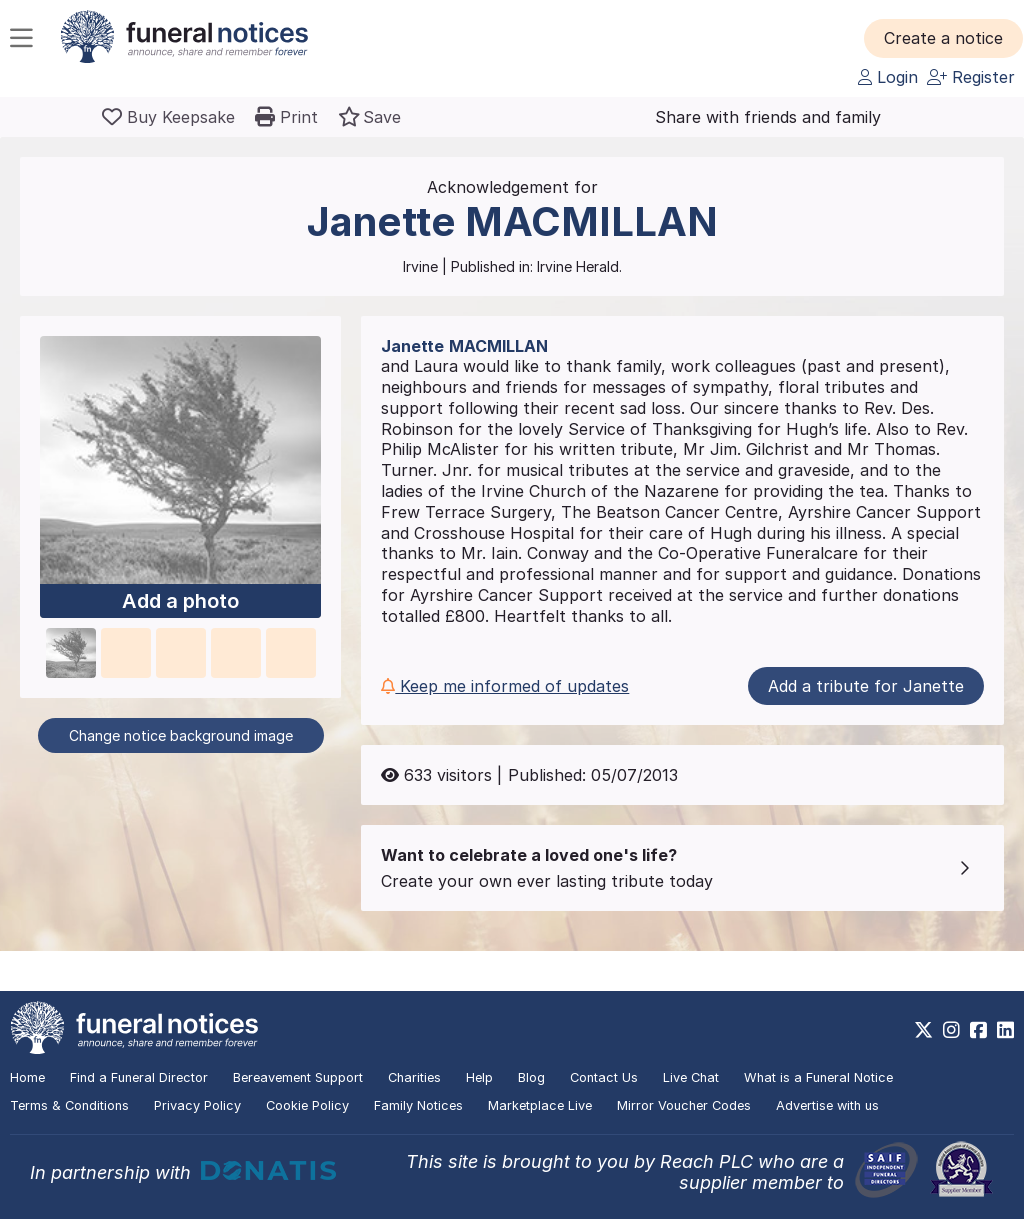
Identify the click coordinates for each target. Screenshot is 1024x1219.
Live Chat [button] (691, 1077)
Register (971, 77)
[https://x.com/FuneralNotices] (923, 1030)
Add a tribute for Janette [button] (866, 686)
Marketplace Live (540, 1105)
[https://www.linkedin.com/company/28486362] (1005, 1030)
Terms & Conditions (69, 1105)
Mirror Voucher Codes (684, 1105)
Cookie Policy (307, 1105)
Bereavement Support (298, 1077)
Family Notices (418, 1105)
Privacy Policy (197, 1105)
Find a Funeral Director (139, 1077)
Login (888, 77)
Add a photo (180, 601)
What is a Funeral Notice (818, 1077)
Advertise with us (827, 1105)
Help (479, 1077)
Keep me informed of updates (505, 686)
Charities (414, 1077)
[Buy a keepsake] (168, 117)
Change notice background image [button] (181, 735)
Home (27, 1077)
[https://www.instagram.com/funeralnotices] (951, 1030)
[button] (943, 38)
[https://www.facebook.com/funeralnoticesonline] (978, 1030)
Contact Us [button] (604, 1077)
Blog (531, 1077)
